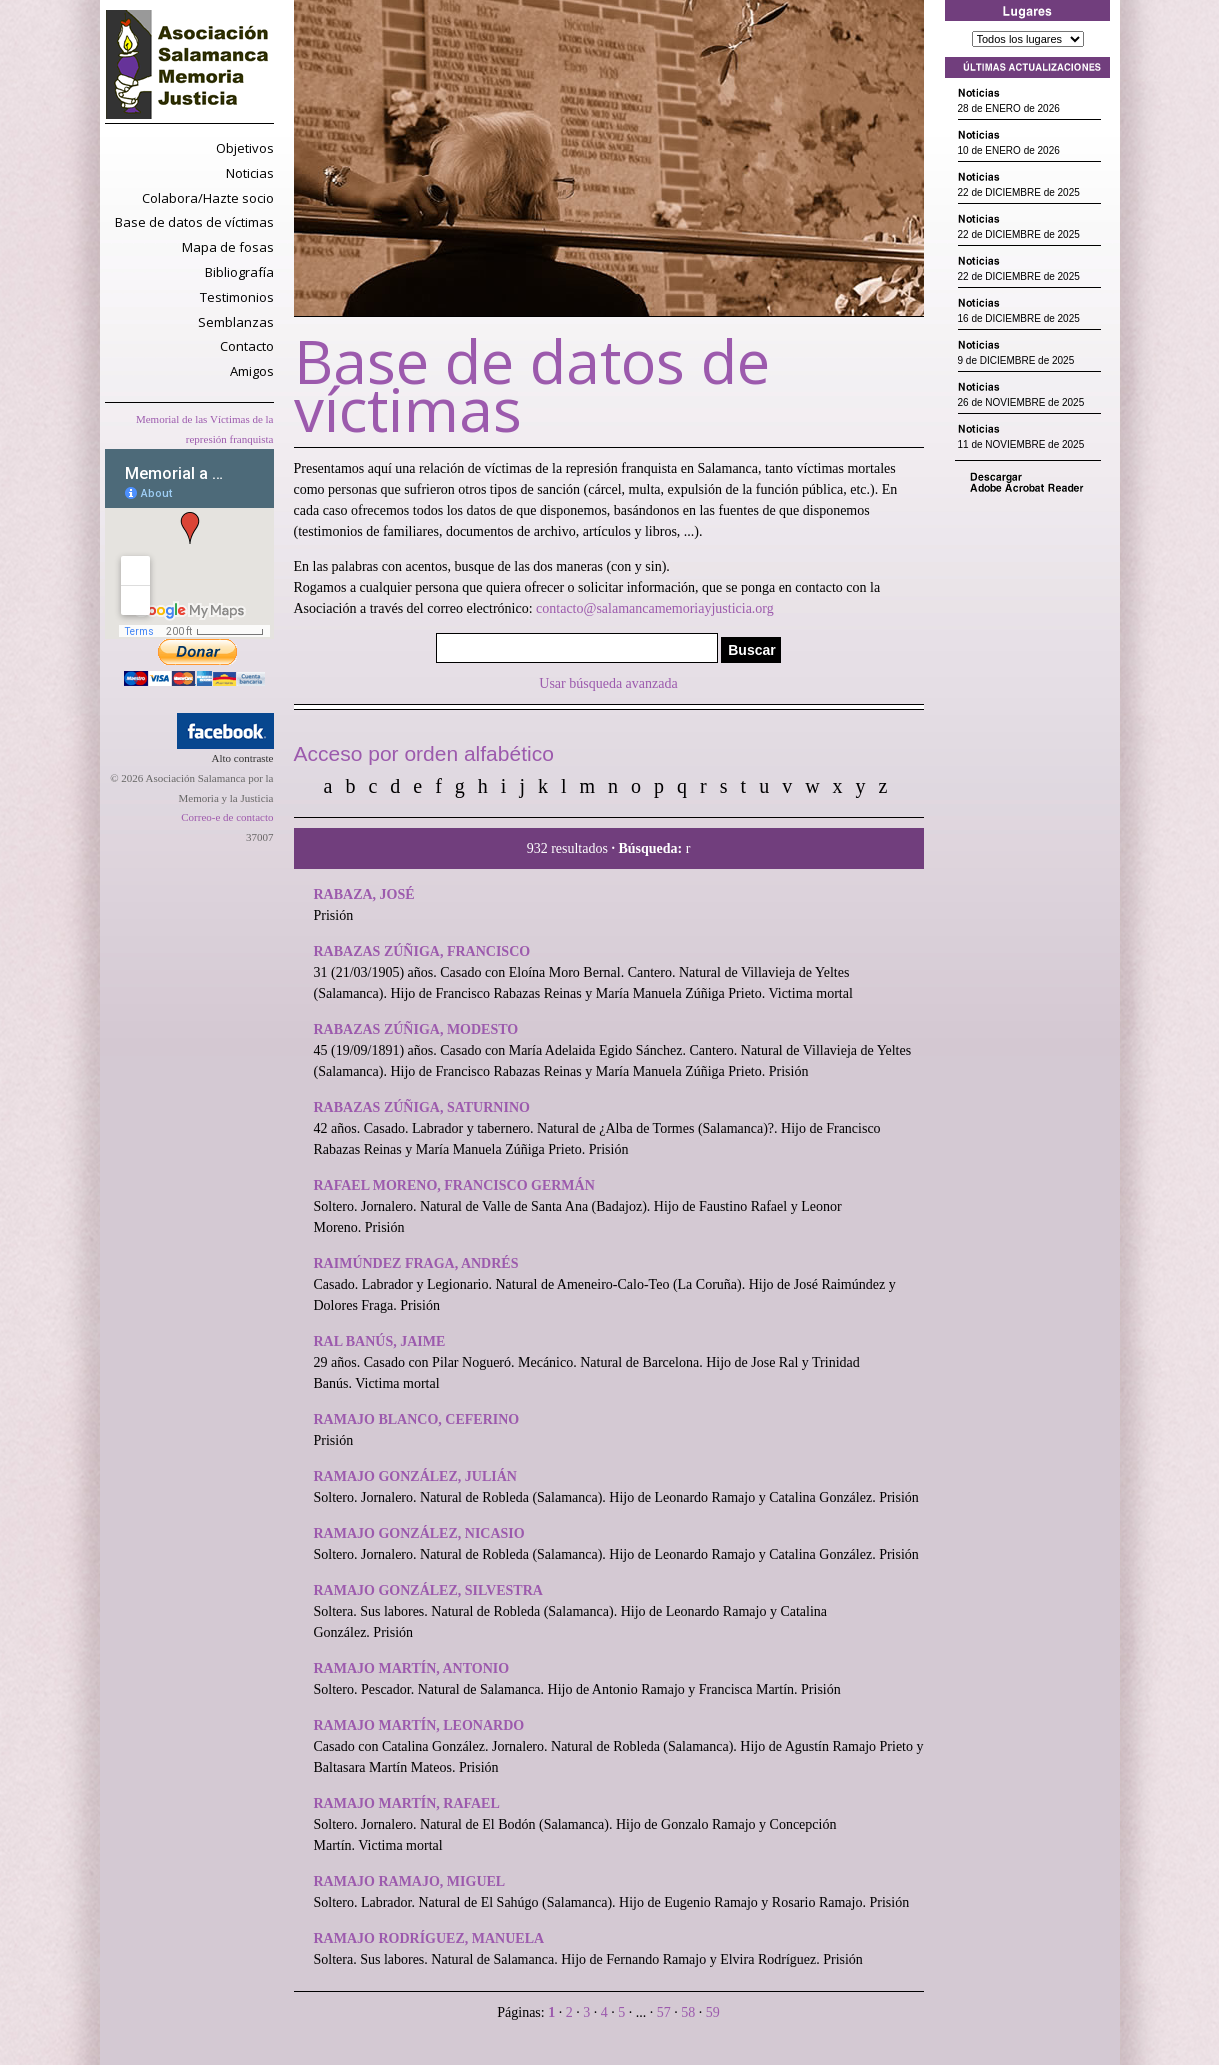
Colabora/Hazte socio (208, 198)
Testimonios (237, 297)
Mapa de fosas (228, 247)
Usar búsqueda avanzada (608, 683)
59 (713, 2012)
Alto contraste (242, 758)
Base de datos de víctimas (194, 222)
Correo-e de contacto (227, 817)
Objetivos (245, 148)
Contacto (247, 346)
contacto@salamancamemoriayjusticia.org (655, 608)
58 (690, 2012)
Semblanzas (236, 322)
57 (666, 2012)
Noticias (250, 173)
